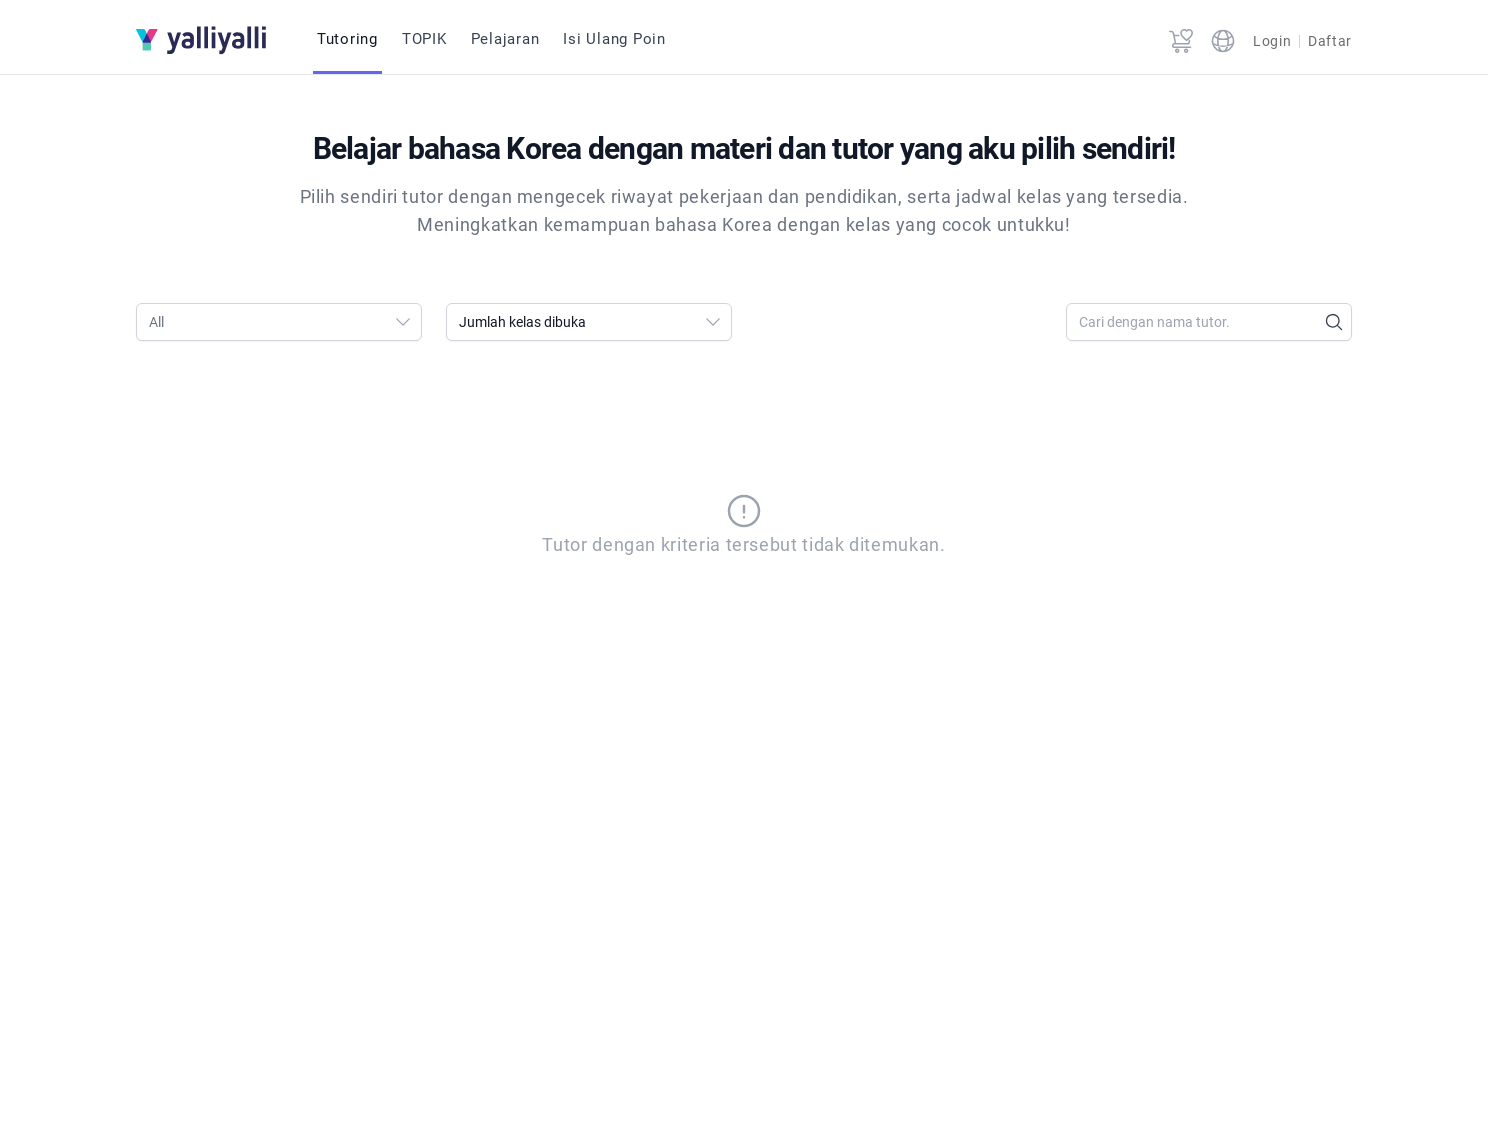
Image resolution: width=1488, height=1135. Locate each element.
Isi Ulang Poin (614, 39)
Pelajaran (505, 39)
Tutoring (347, 39)
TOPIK (424, 39)
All (285, 322)
